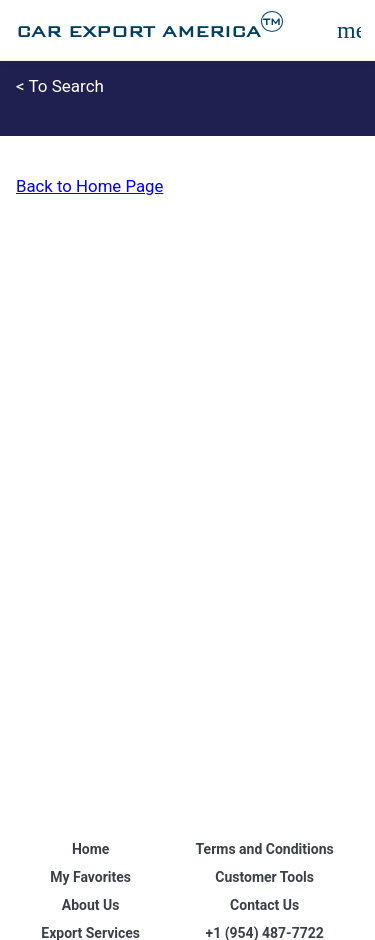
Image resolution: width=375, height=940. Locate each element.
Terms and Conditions (265, 849)
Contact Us (264, 905)
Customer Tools (264, 877)
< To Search (60, 86)
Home (90, 849)
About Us (91, 905)
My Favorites (90, 877)
